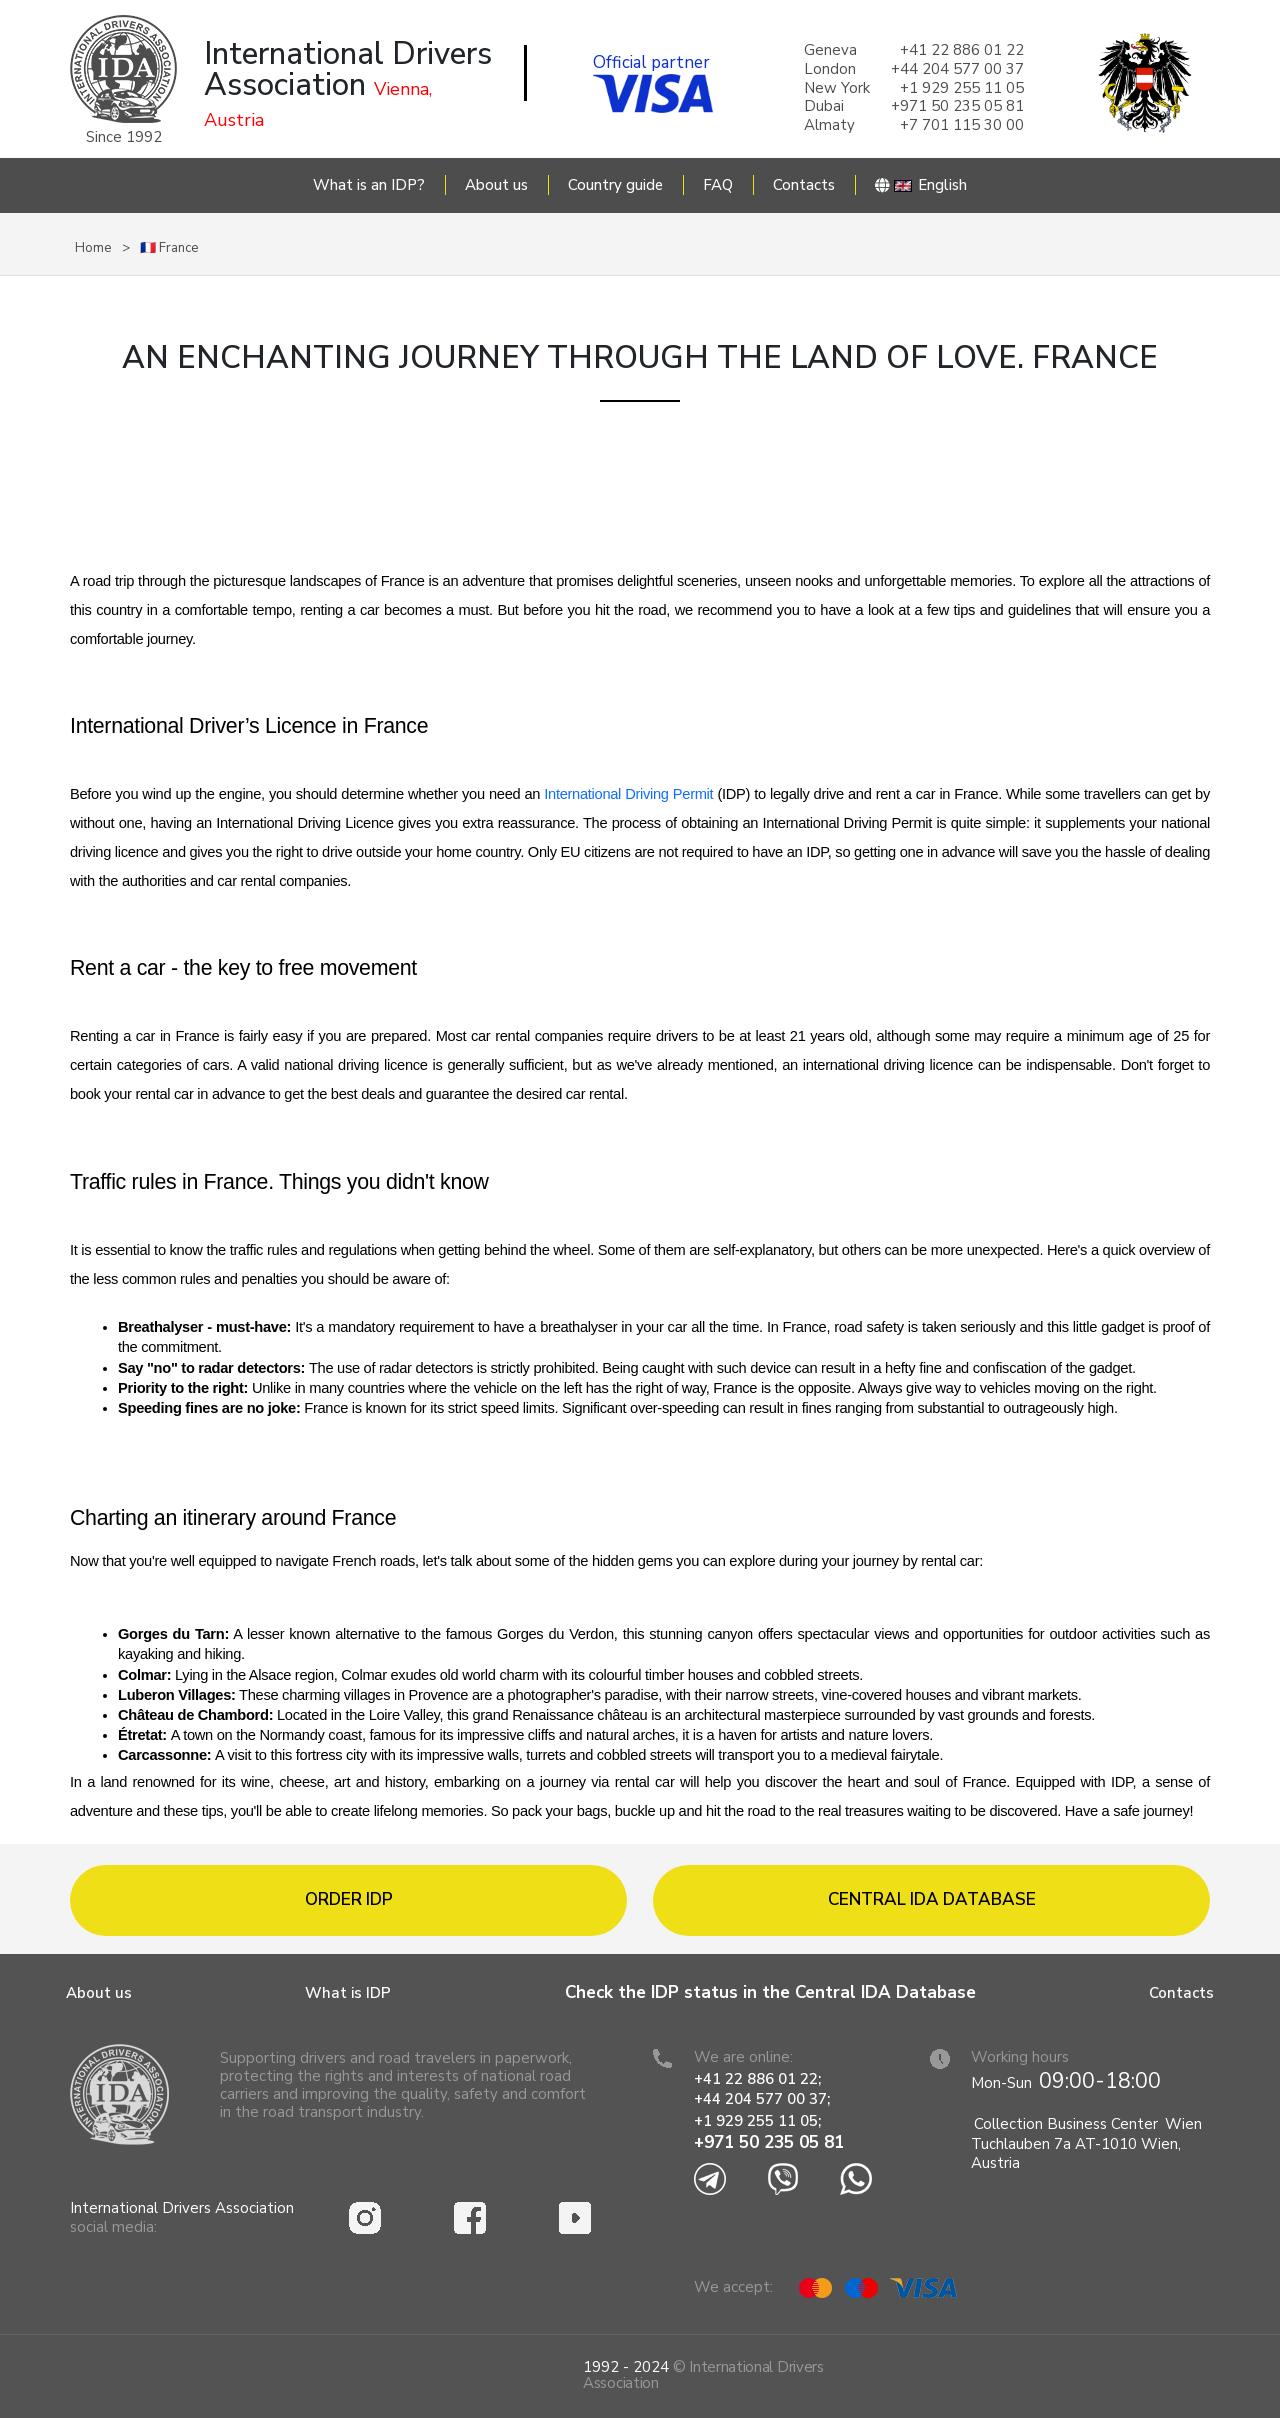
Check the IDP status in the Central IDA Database (770, 1992)
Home (93, 248)
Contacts (804, 185)
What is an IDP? (369, 185)
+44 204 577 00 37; (762, 2099)
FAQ (718, 185)
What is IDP (348, 1993)
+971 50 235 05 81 (769, 2142)
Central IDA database (932, 1899)
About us (496, 185)
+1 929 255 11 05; (759, 2121)
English (921, 185)
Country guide (615, 185)
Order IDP (349, 1899)
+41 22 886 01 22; (757, 2079)
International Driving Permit (630, 794)
